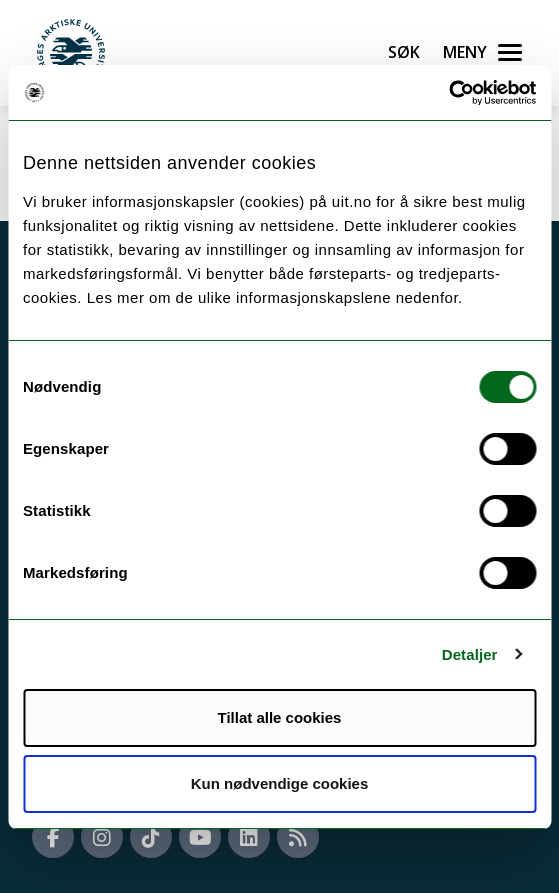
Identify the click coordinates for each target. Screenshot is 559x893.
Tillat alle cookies (280, 717)
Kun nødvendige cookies (280, 783)
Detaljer (470, 654)
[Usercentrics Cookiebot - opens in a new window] (448, 93)
